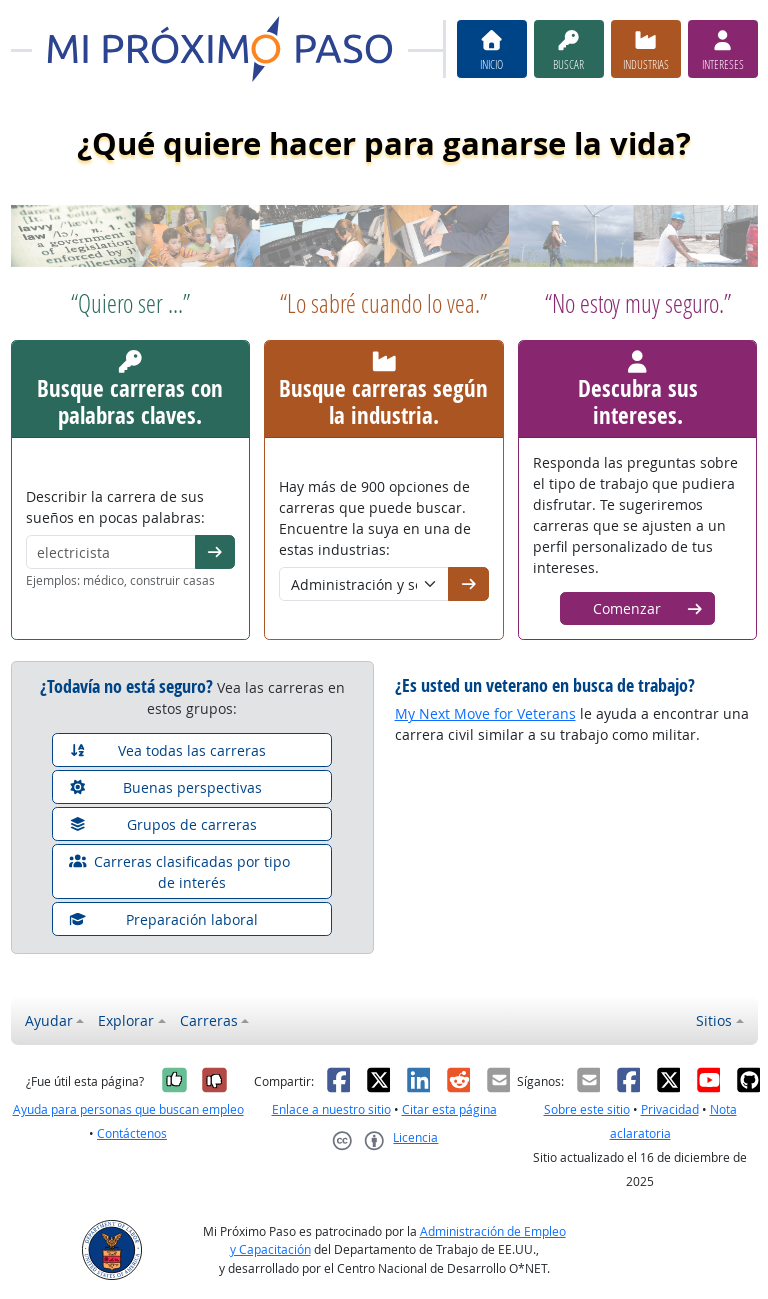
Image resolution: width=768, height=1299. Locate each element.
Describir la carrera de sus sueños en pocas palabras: (115, 507)
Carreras (209, 1020)
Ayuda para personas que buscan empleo (128, 1109)
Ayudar (49, 1020)
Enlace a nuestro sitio (331, 1109)
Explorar (126, 1020)
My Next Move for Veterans (485, 713)
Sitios (714, 1020)
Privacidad (670, 1109)
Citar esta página (449, 1109)
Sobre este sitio (587, 1109)
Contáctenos (132, 1133)
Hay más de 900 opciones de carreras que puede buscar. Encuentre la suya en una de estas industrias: (375, 518)
